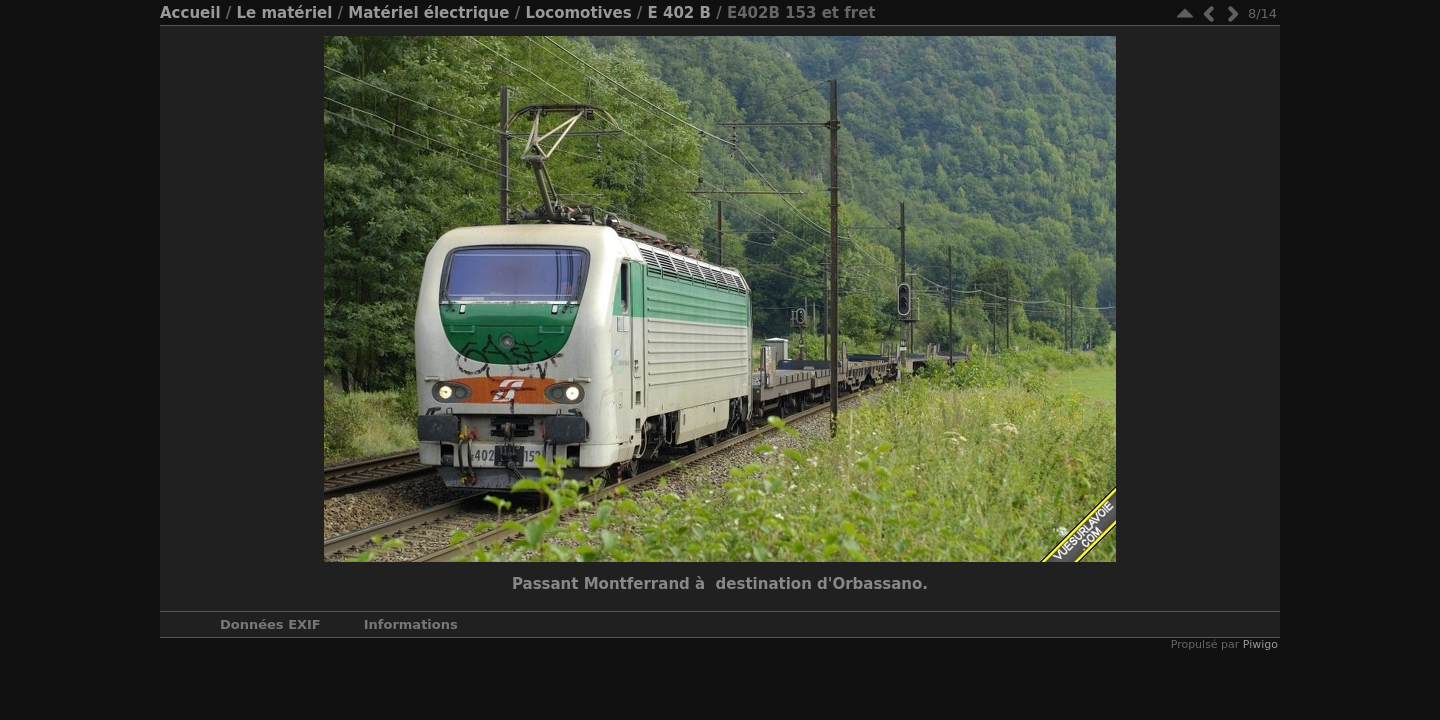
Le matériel (284, 13)
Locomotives (578, 13)
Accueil (190, 13)
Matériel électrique (428, 13)
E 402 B (679, 13)
